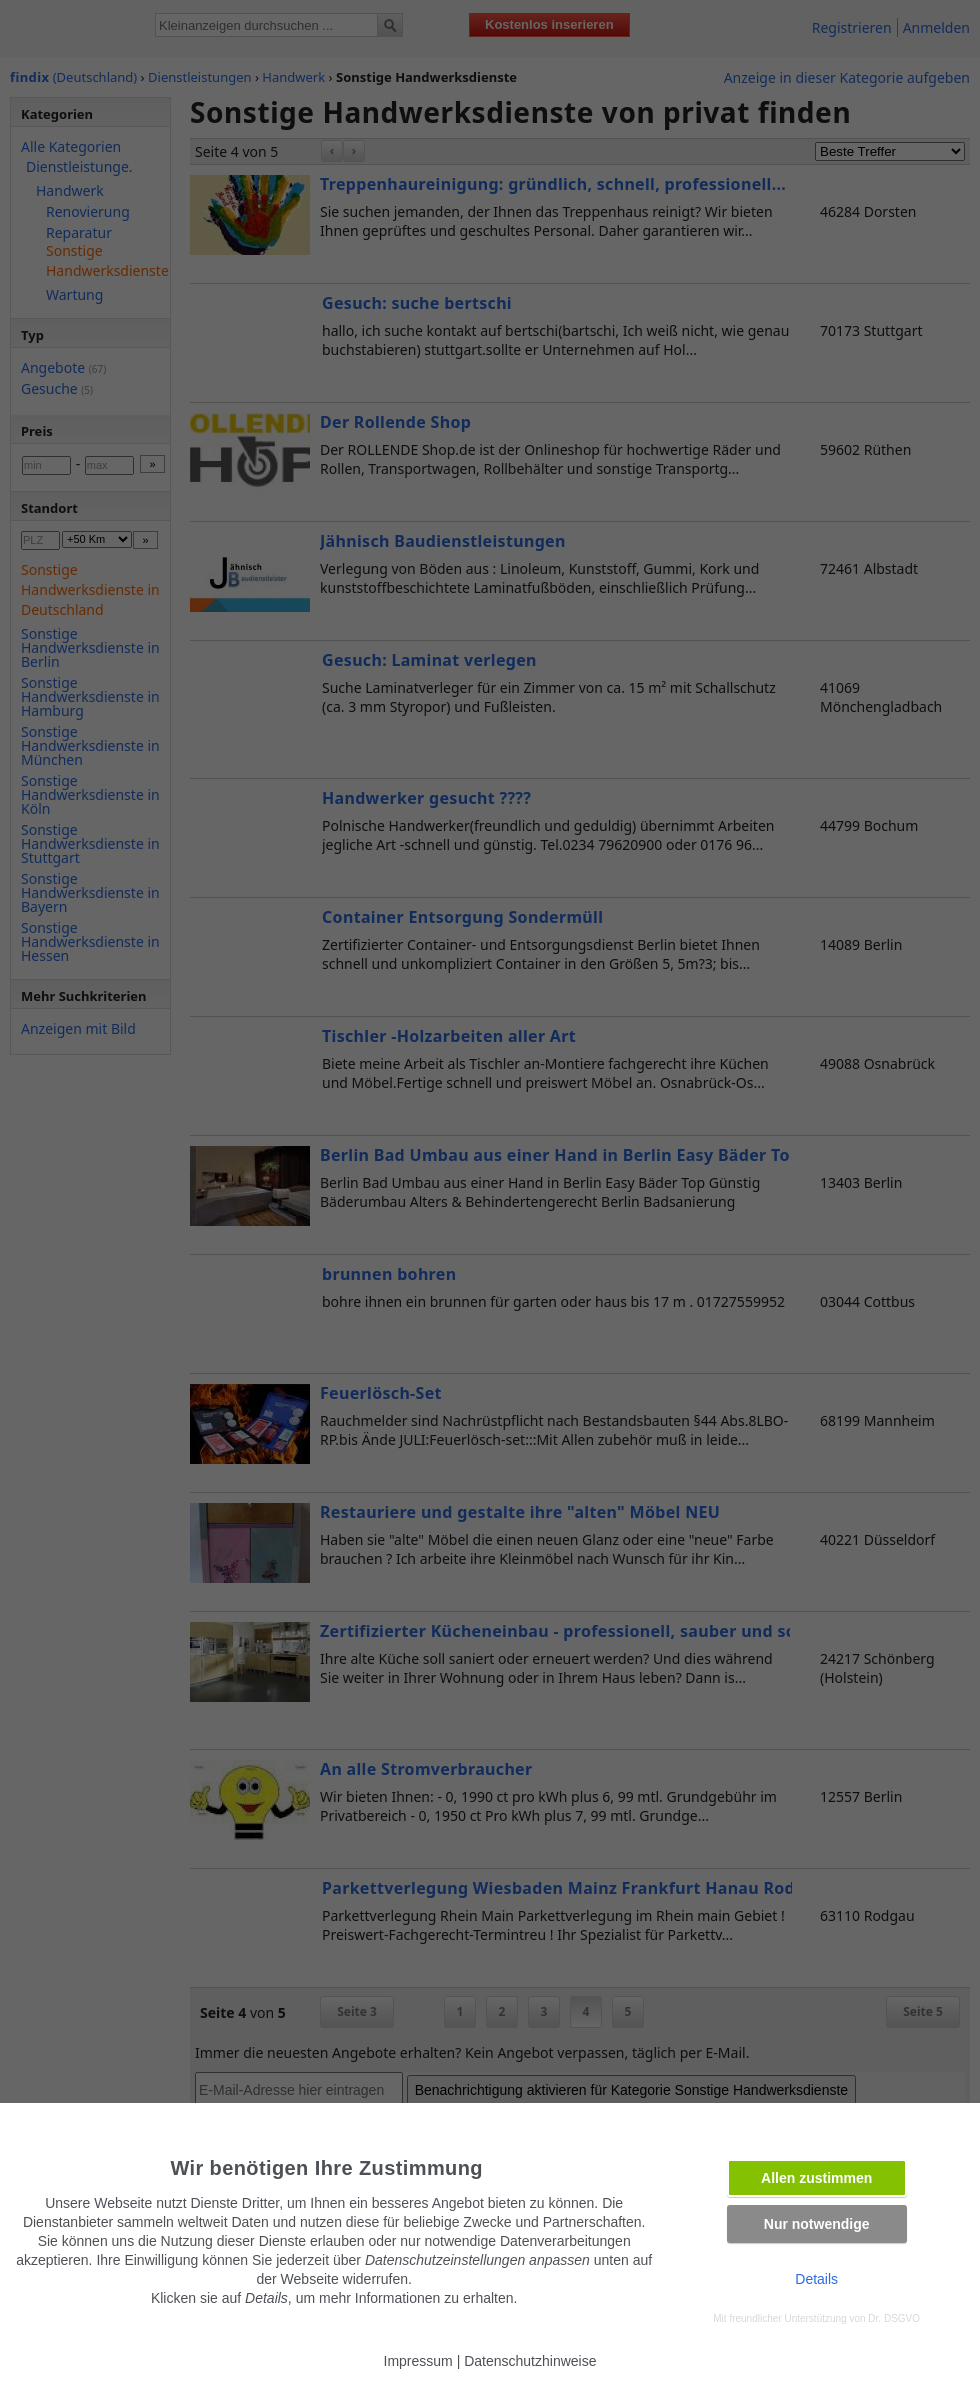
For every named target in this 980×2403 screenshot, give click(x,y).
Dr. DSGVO (894, 2318)
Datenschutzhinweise (530, 2361)
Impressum (418, 2361)
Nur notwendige (817, 2224)
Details (816, 2279)
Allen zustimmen (816, 2178)
